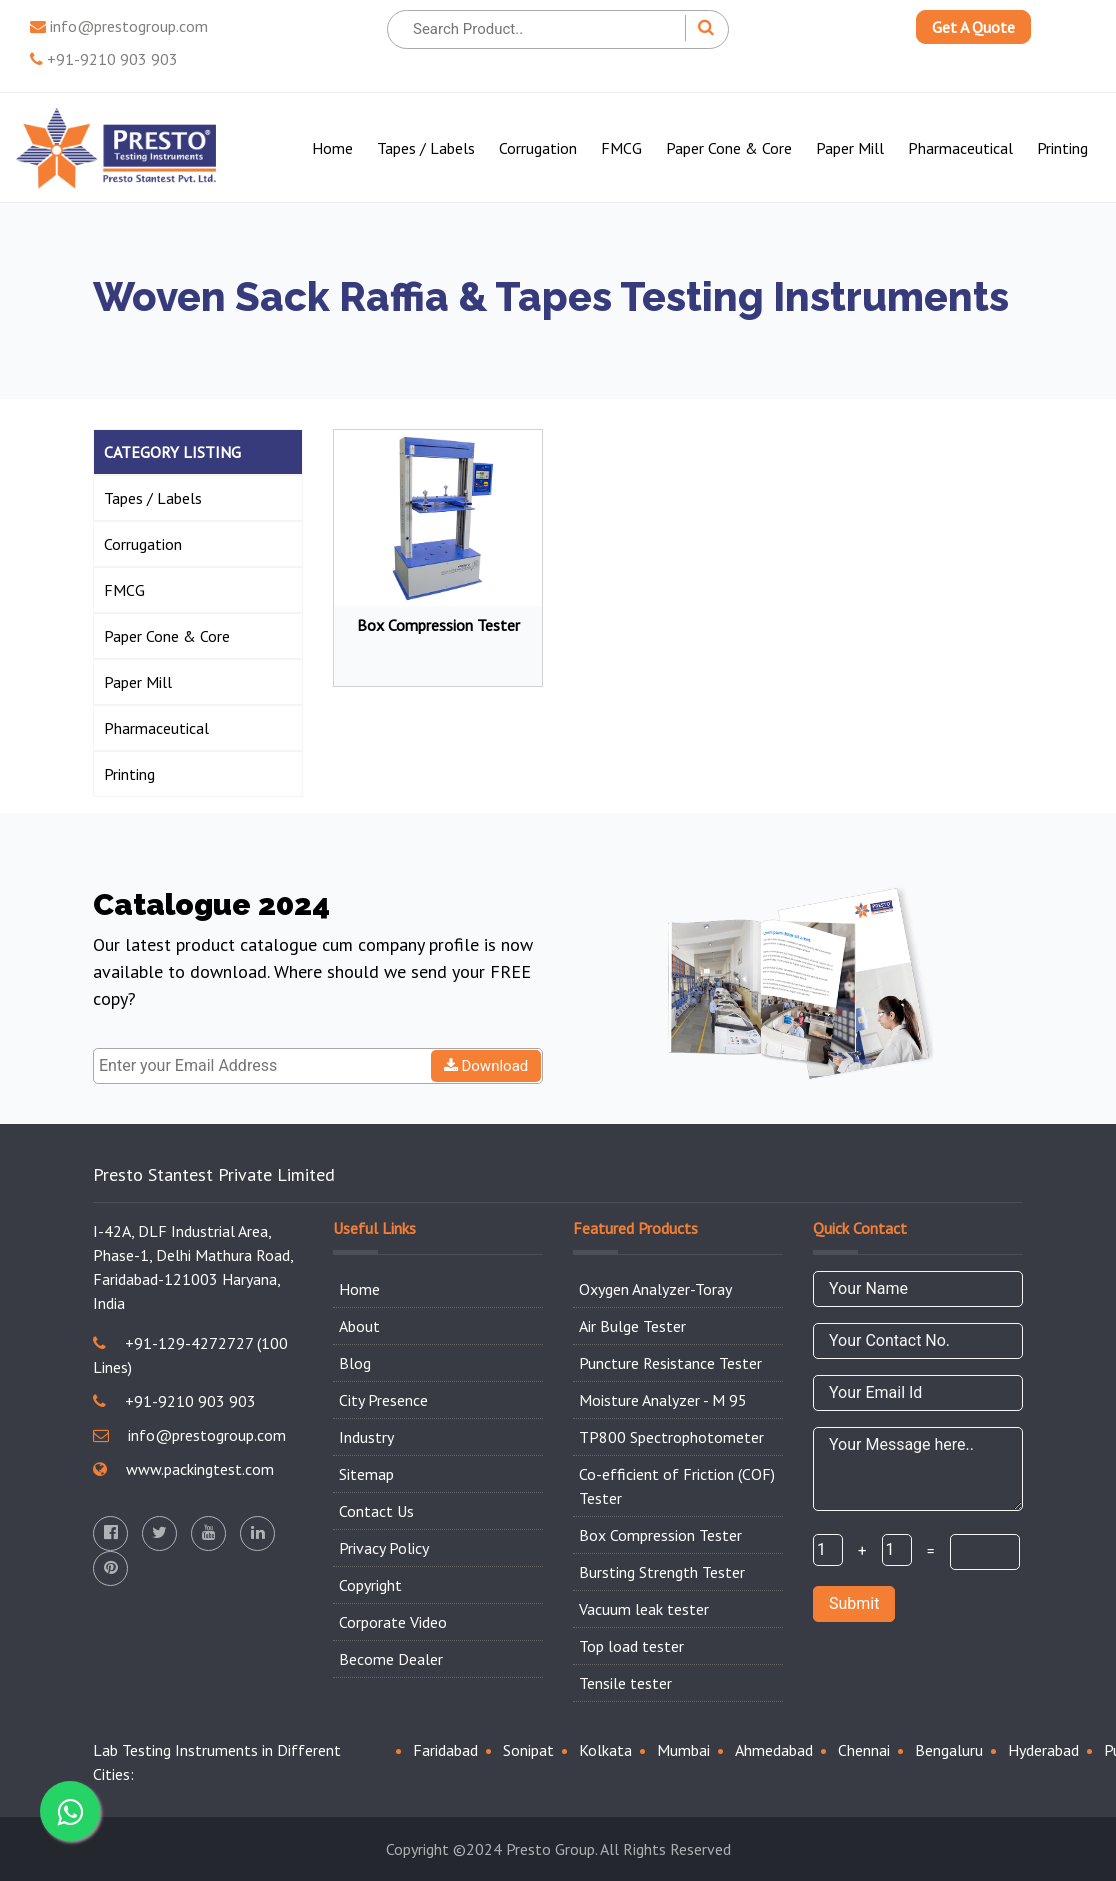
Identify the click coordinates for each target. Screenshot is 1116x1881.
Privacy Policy (384, 1548)
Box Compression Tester (660, 1535)
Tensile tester (625, 1683)
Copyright (370, 1585)
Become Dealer (391, 1659)
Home (332, 148)
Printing (1062, 148)
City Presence (383, 1400)
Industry (366, 1437)
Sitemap (366, 1474)
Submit (854, 1603)
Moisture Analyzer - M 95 (663, 1400)
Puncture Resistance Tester (670, 1363)
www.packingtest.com (183, 1469)
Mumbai (683, 1750)
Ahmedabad (774, 1750)
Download (486, 1066)
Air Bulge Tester (632, 1326)
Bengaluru (949, 1750)
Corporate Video (393, 1622)
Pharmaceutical (960, 148)
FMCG (621, 148)
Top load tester (631, 1646)
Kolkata (605, 1750)
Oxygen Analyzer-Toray (655, 1289)
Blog (355, 1363)
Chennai (864, 1750)
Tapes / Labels (426, 148)
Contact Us (376, 1511)
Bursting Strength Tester (662, 1572)
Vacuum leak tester (644, 1609)
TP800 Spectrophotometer (671, 1437)
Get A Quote (973, 27)
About (359, 1326)
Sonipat (528, 1750)
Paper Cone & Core (729, 148)
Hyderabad (1043, 1750)
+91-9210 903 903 (104, 59)
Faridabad (445, 1750)
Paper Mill (850, 148)
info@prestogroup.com (119, 26)
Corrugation (538, 148)
